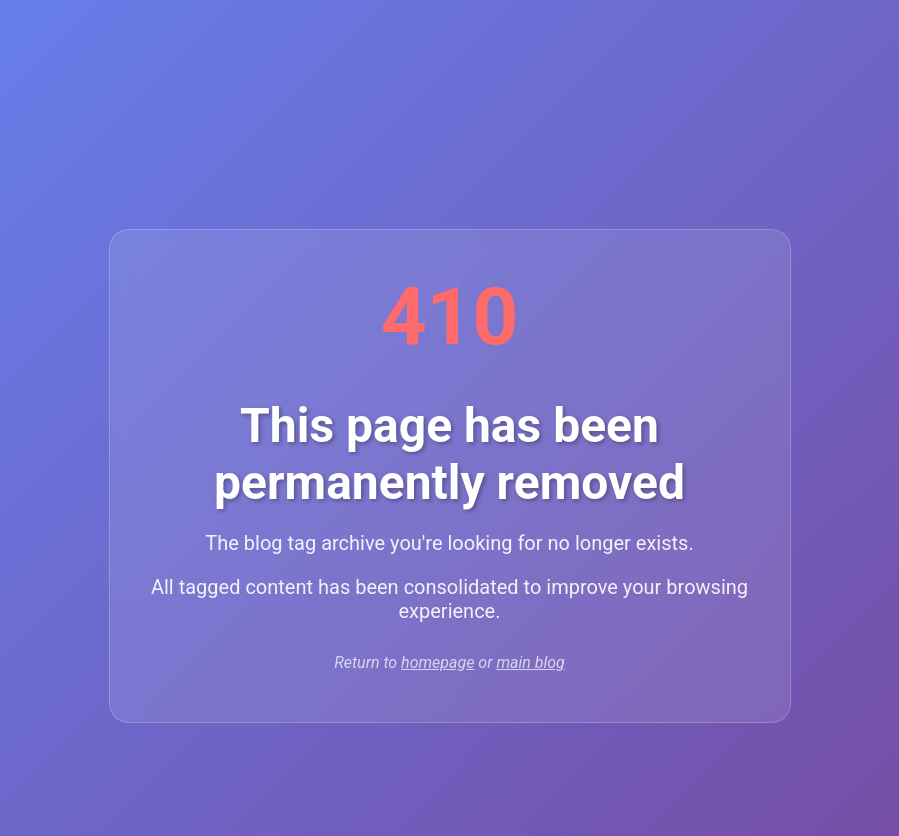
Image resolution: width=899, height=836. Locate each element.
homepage (437, 662)
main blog (530, 662)
